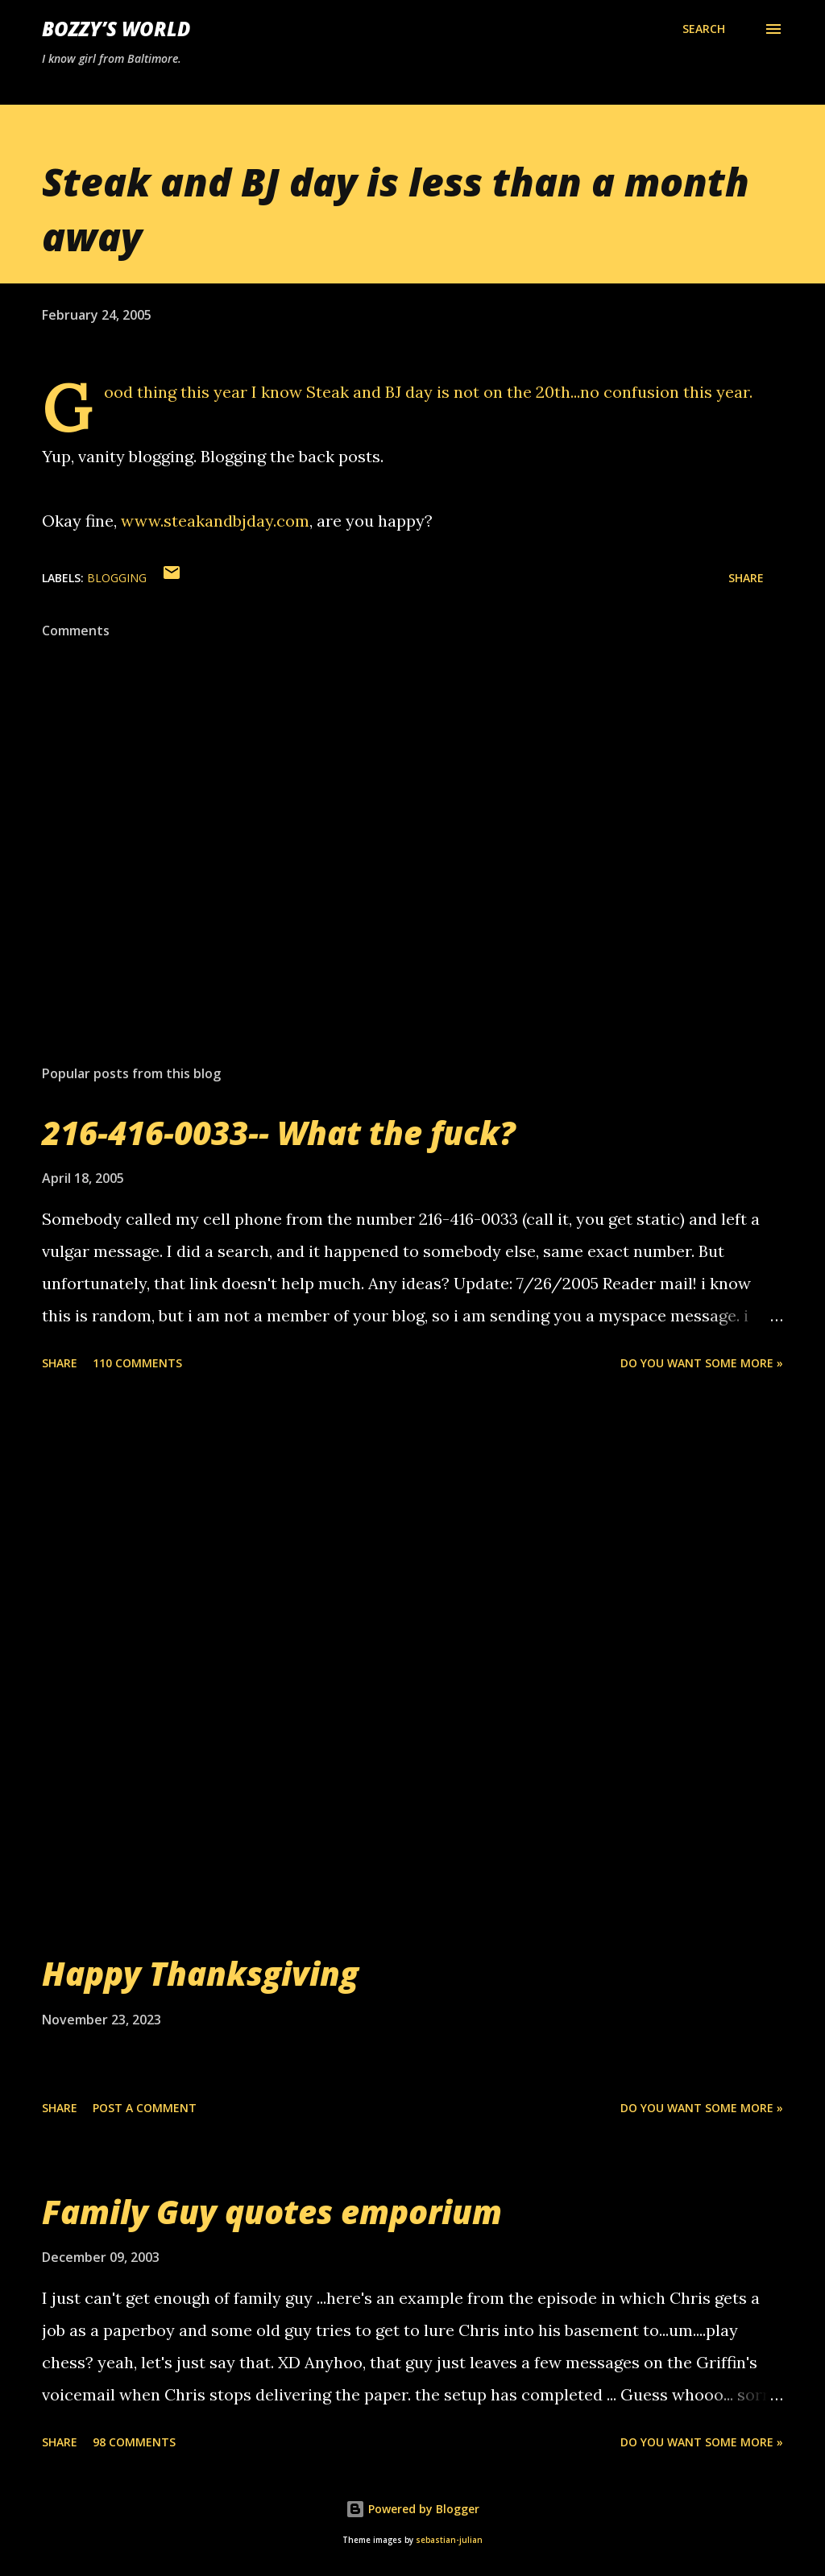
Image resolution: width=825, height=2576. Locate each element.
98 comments (134, 2442)
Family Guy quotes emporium (272, 2211)
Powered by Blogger (412, 2508)
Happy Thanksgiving (200, 1973)
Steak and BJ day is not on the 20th (438, 392)
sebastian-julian (449, 2540)
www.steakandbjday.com (215, 521)
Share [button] (746, 577)
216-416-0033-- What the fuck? (279, 1132)
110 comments (137, 1363)
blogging (117, 577)
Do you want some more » (701, 1363)
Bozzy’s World (116, 28)
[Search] (703, 29)
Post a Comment (145, 2107)
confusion (641, 392)
